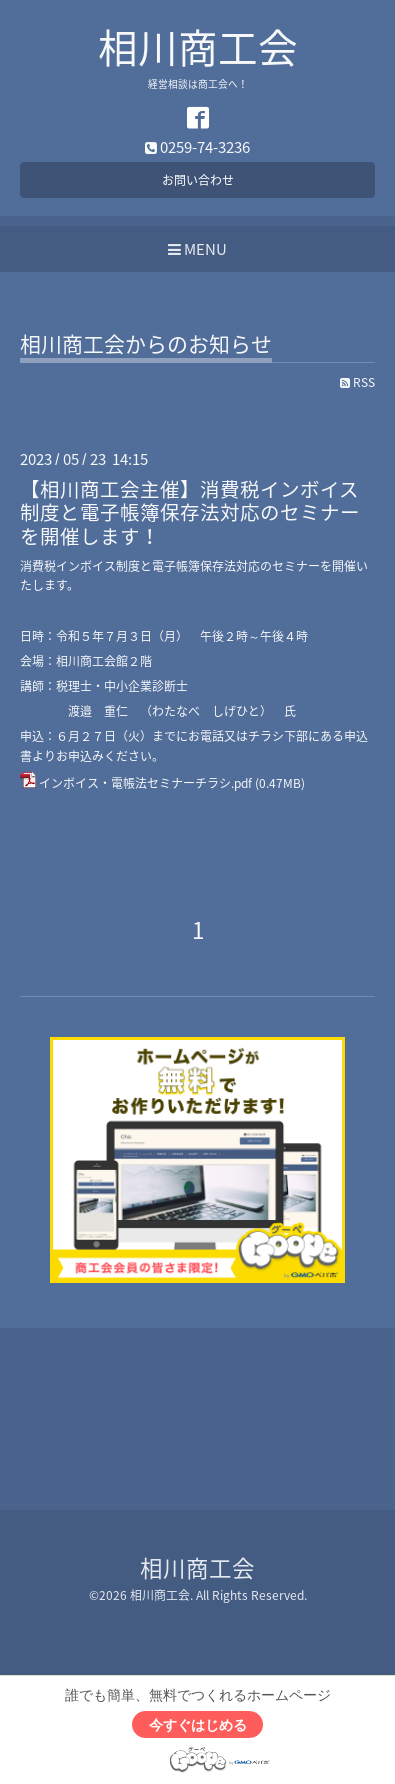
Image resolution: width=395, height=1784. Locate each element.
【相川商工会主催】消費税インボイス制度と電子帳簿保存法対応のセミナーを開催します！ (190, 512)
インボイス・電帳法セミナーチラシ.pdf (145, 783)
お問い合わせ (198, 180)
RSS (357, 382)
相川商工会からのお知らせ (146, 346)
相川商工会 (198, 46)
